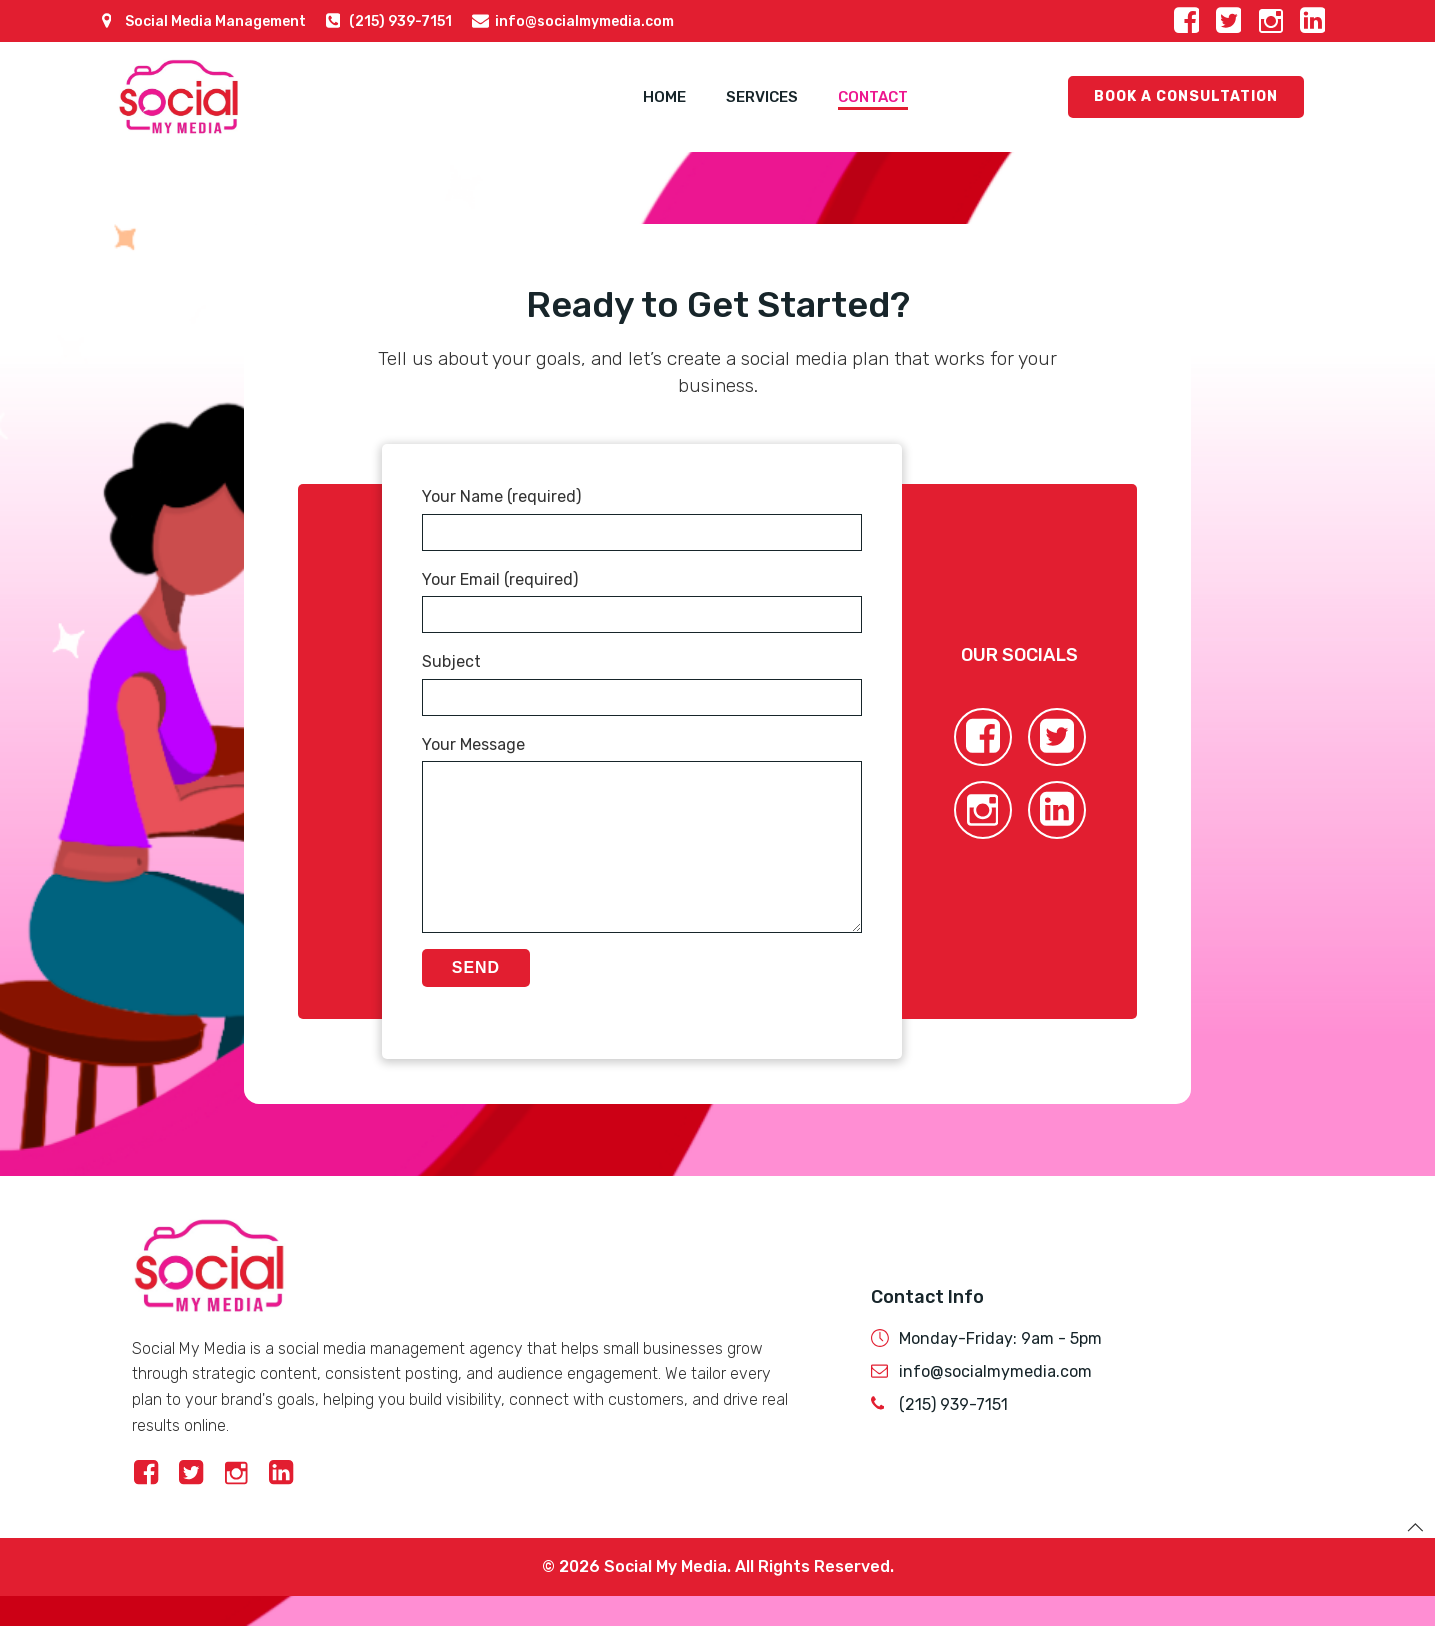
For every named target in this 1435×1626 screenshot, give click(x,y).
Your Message (642, 849)
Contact (873, 97)
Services (762, 97)
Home (664, 97)
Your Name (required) (642, 519)
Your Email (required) (642, 602)
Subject (642, 684)
